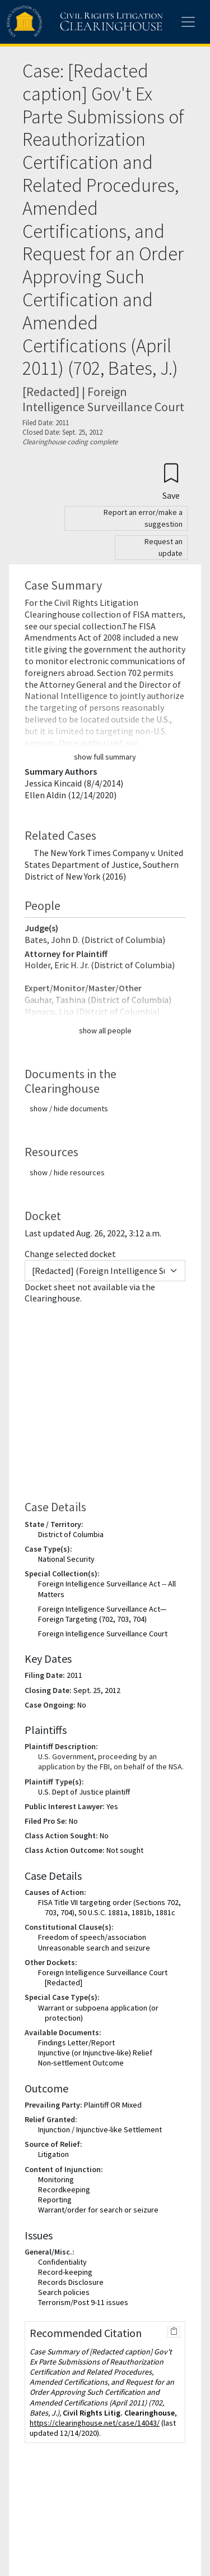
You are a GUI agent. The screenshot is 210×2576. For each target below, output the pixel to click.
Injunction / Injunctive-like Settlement (100, 2129)
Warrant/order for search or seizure (98, 2210)
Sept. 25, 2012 (96, 1690)
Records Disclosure (71, 2282)
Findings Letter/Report (76, 2042)
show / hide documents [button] (69, 1108)
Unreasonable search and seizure (94, 1948)
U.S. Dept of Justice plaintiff (84, 1792)
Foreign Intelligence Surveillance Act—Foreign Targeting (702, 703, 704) (102, 1614)
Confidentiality (62, 2262)
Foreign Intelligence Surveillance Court (102, 1634)
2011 (74, 1675)
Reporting (55, 2200)
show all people (105, 1030)
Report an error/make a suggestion (143, 518)
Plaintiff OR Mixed (113, 2105)
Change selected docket (70, 1253)
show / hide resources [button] (67, 1172)
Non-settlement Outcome (81, 2063)
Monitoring (56, 2179)
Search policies (64, 2292)
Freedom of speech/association (92, 1937)
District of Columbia (71, 1534)
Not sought (124, 1850)
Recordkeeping (64, 2189)
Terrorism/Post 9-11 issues (83, 2302)
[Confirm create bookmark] (171, 481)
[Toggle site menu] (188, 22)
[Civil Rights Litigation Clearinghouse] (63, 22)
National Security (66, 1559)
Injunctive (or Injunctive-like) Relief (95, 2053)
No (81, 1705)
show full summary (105, 757)
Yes (112, 1806)
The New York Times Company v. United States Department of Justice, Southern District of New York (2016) (104, 864)
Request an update (163, 547)
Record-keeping (65, 2272)
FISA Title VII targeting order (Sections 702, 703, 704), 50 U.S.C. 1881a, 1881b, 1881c (109, 1907)
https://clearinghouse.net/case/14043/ (95, 2423)
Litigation (53, 2154)
